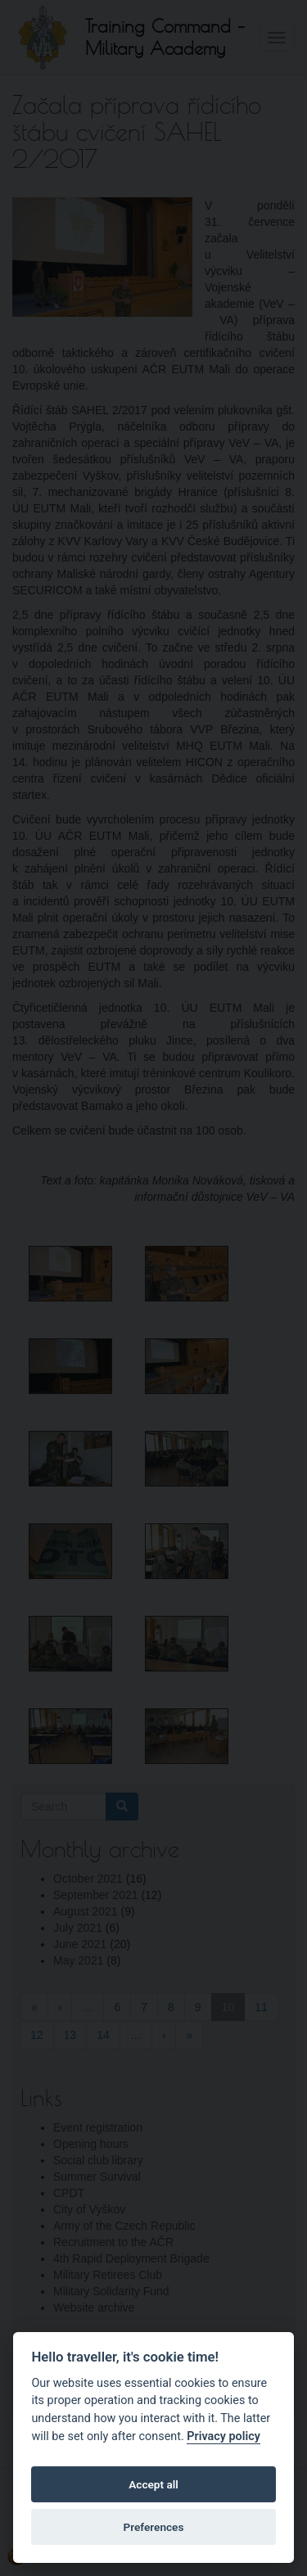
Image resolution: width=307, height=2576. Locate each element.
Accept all (153, 2484)
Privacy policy (223, 2436)
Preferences (154, 2526)
